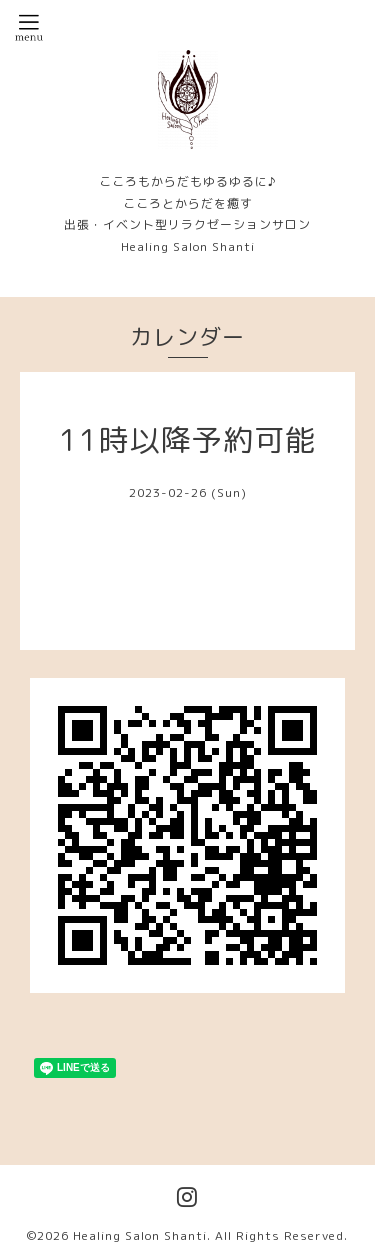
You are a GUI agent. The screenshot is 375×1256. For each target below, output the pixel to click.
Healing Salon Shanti (140, 1235)
